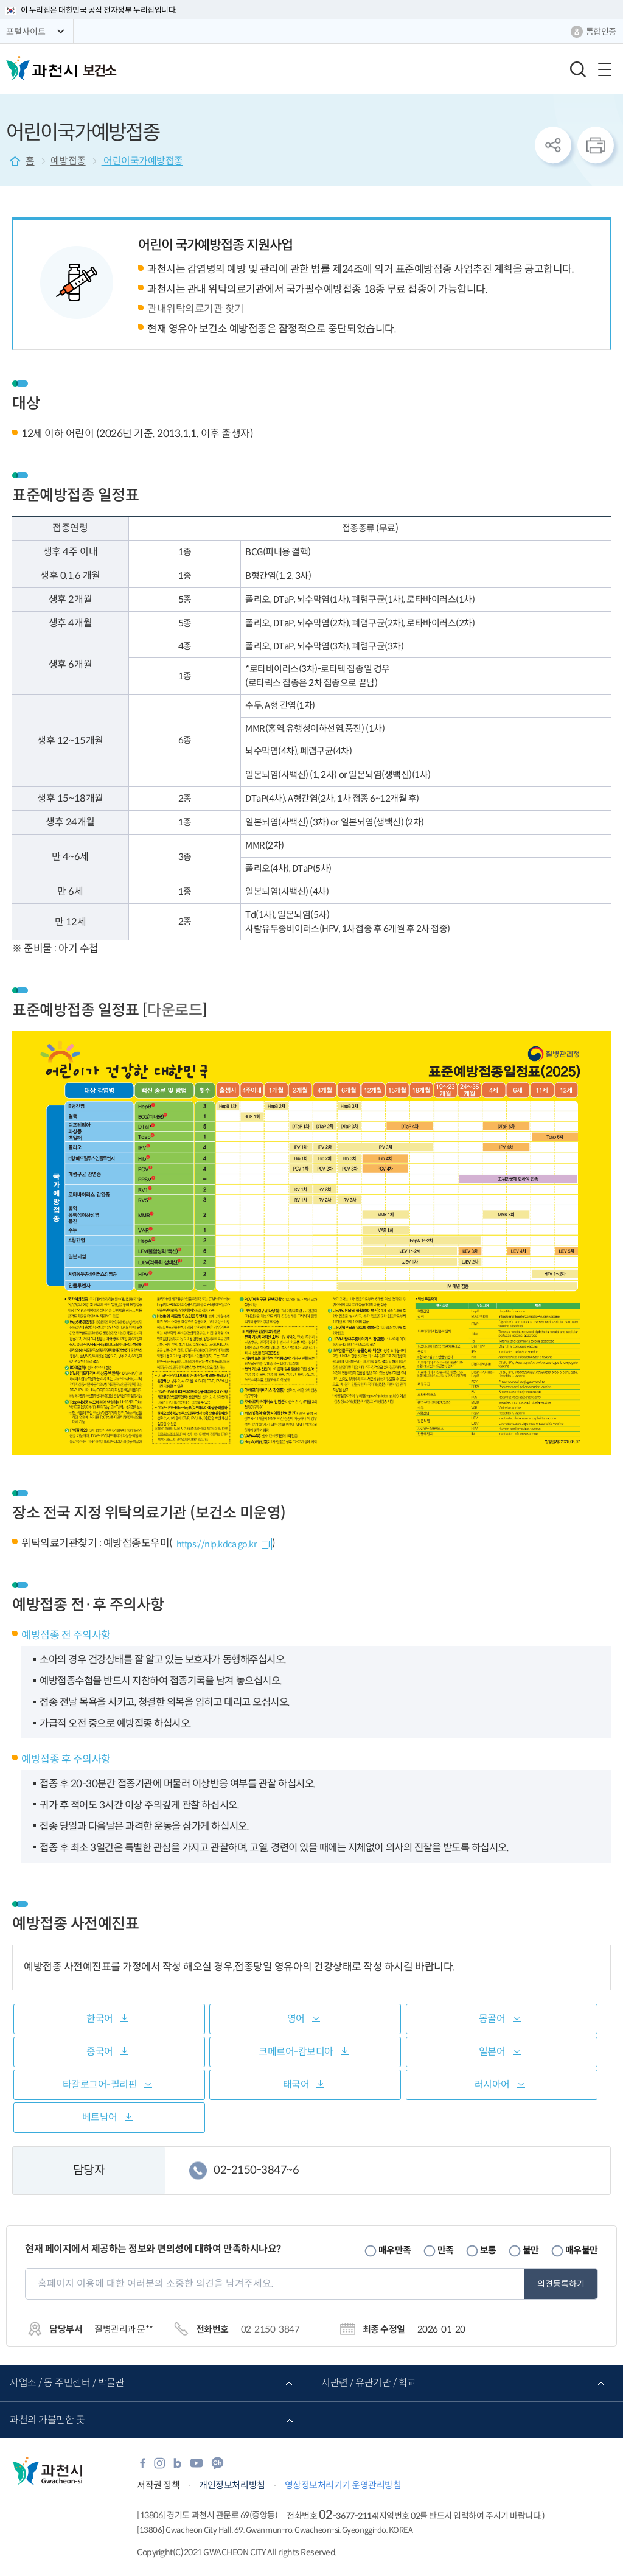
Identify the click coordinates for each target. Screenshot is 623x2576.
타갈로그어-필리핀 (100, 2084)
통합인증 (601, 31)
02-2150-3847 (270, 2329)
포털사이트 (26, 31)
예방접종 (68, 161)
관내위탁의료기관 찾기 (195, 309)
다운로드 (174, 1010)
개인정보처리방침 (232, 2485)
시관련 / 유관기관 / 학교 (368, 2382)
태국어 (296, 2084)
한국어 (99, 2018)
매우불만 (581, 2250)
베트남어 (99, 2117)
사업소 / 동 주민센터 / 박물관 (67, 2382)
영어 (296, 2018)
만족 (445, 2250)
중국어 (99, 2051)
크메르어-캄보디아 (296, 2051)
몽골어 (492, 2018)
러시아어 (492, 2084)
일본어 (492, 2051)
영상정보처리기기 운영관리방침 (343, 2485)
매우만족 (394, 2250)
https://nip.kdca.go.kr (216, 1544)
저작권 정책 (158, 2485)
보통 (488, 2250)
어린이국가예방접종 (142, 161)
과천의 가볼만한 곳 (47, 2419)
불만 (531, 2250)
